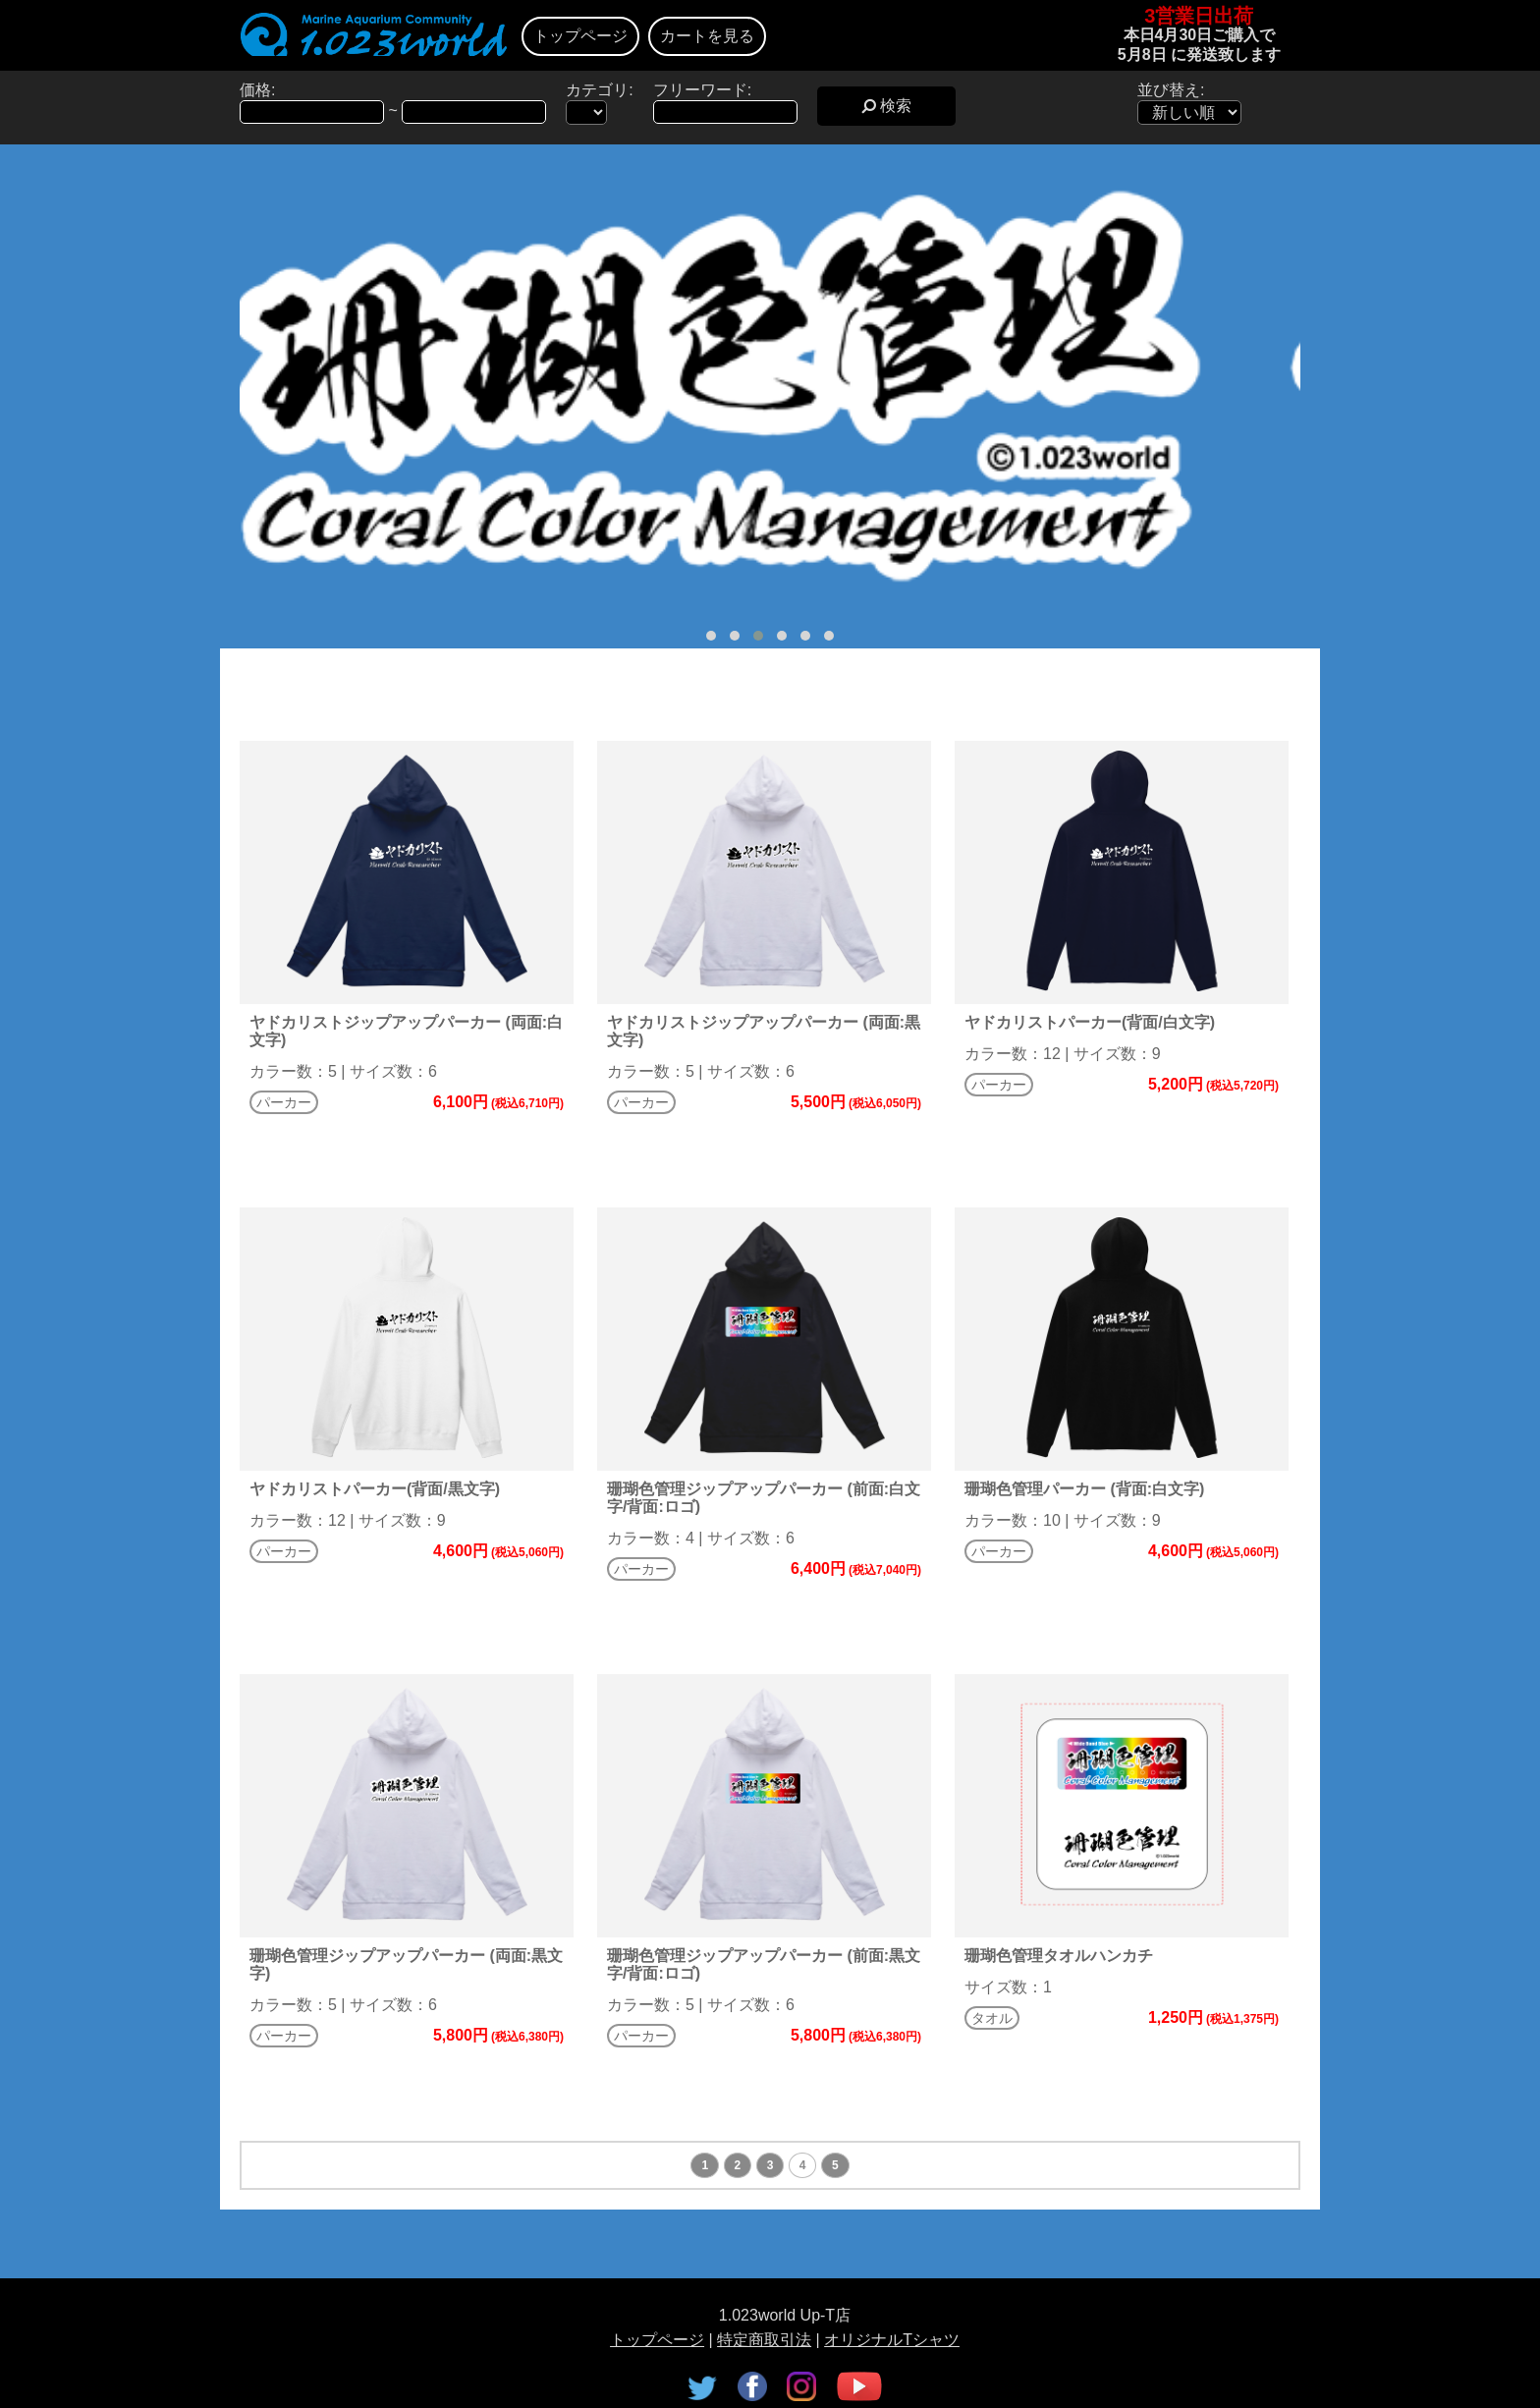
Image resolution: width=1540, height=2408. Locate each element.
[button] (711, 635)
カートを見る (707, 36)
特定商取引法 (764, 2339)
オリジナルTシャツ (892, 2339)
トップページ (580, 36)
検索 (886, 105)
